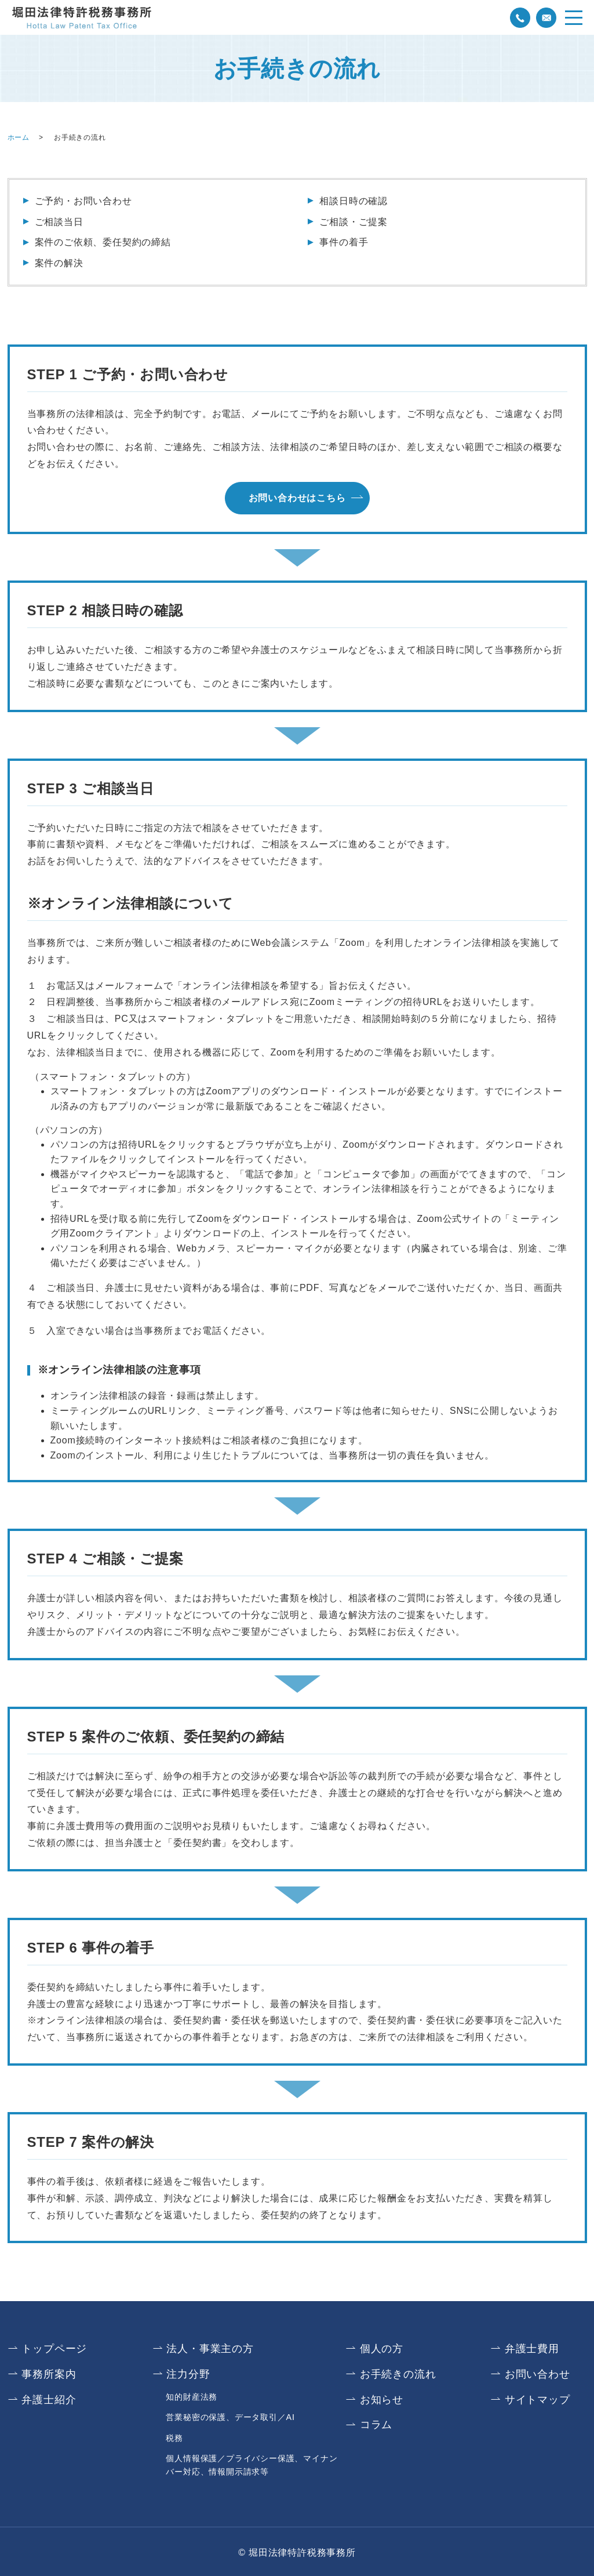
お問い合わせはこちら (297, 498)
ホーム (19, 137)
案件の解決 (59, 263)
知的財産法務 (191, 2395)
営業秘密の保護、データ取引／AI (230, 2416)
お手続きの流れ (398, 2373)
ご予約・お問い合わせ (83, 201)
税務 (174, 2436)
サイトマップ (537, 2398)
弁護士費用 (532, 2348)
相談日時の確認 (353, 201)
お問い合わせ (537, 2373)
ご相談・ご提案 (353, 222)
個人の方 (381, 2348)
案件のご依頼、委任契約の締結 (103, 242)
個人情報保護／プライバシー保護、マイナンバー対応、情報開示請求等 (251, 2462)
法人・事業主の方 (210, 2348)
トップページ (55, 2348)
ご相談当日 (59, 222)
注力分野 (188, 2373)
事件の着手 (343, 242)
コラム (376, 2423)
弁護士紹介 (49, 2398)
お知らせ (381, 2398)
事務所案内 (49, 2373)
